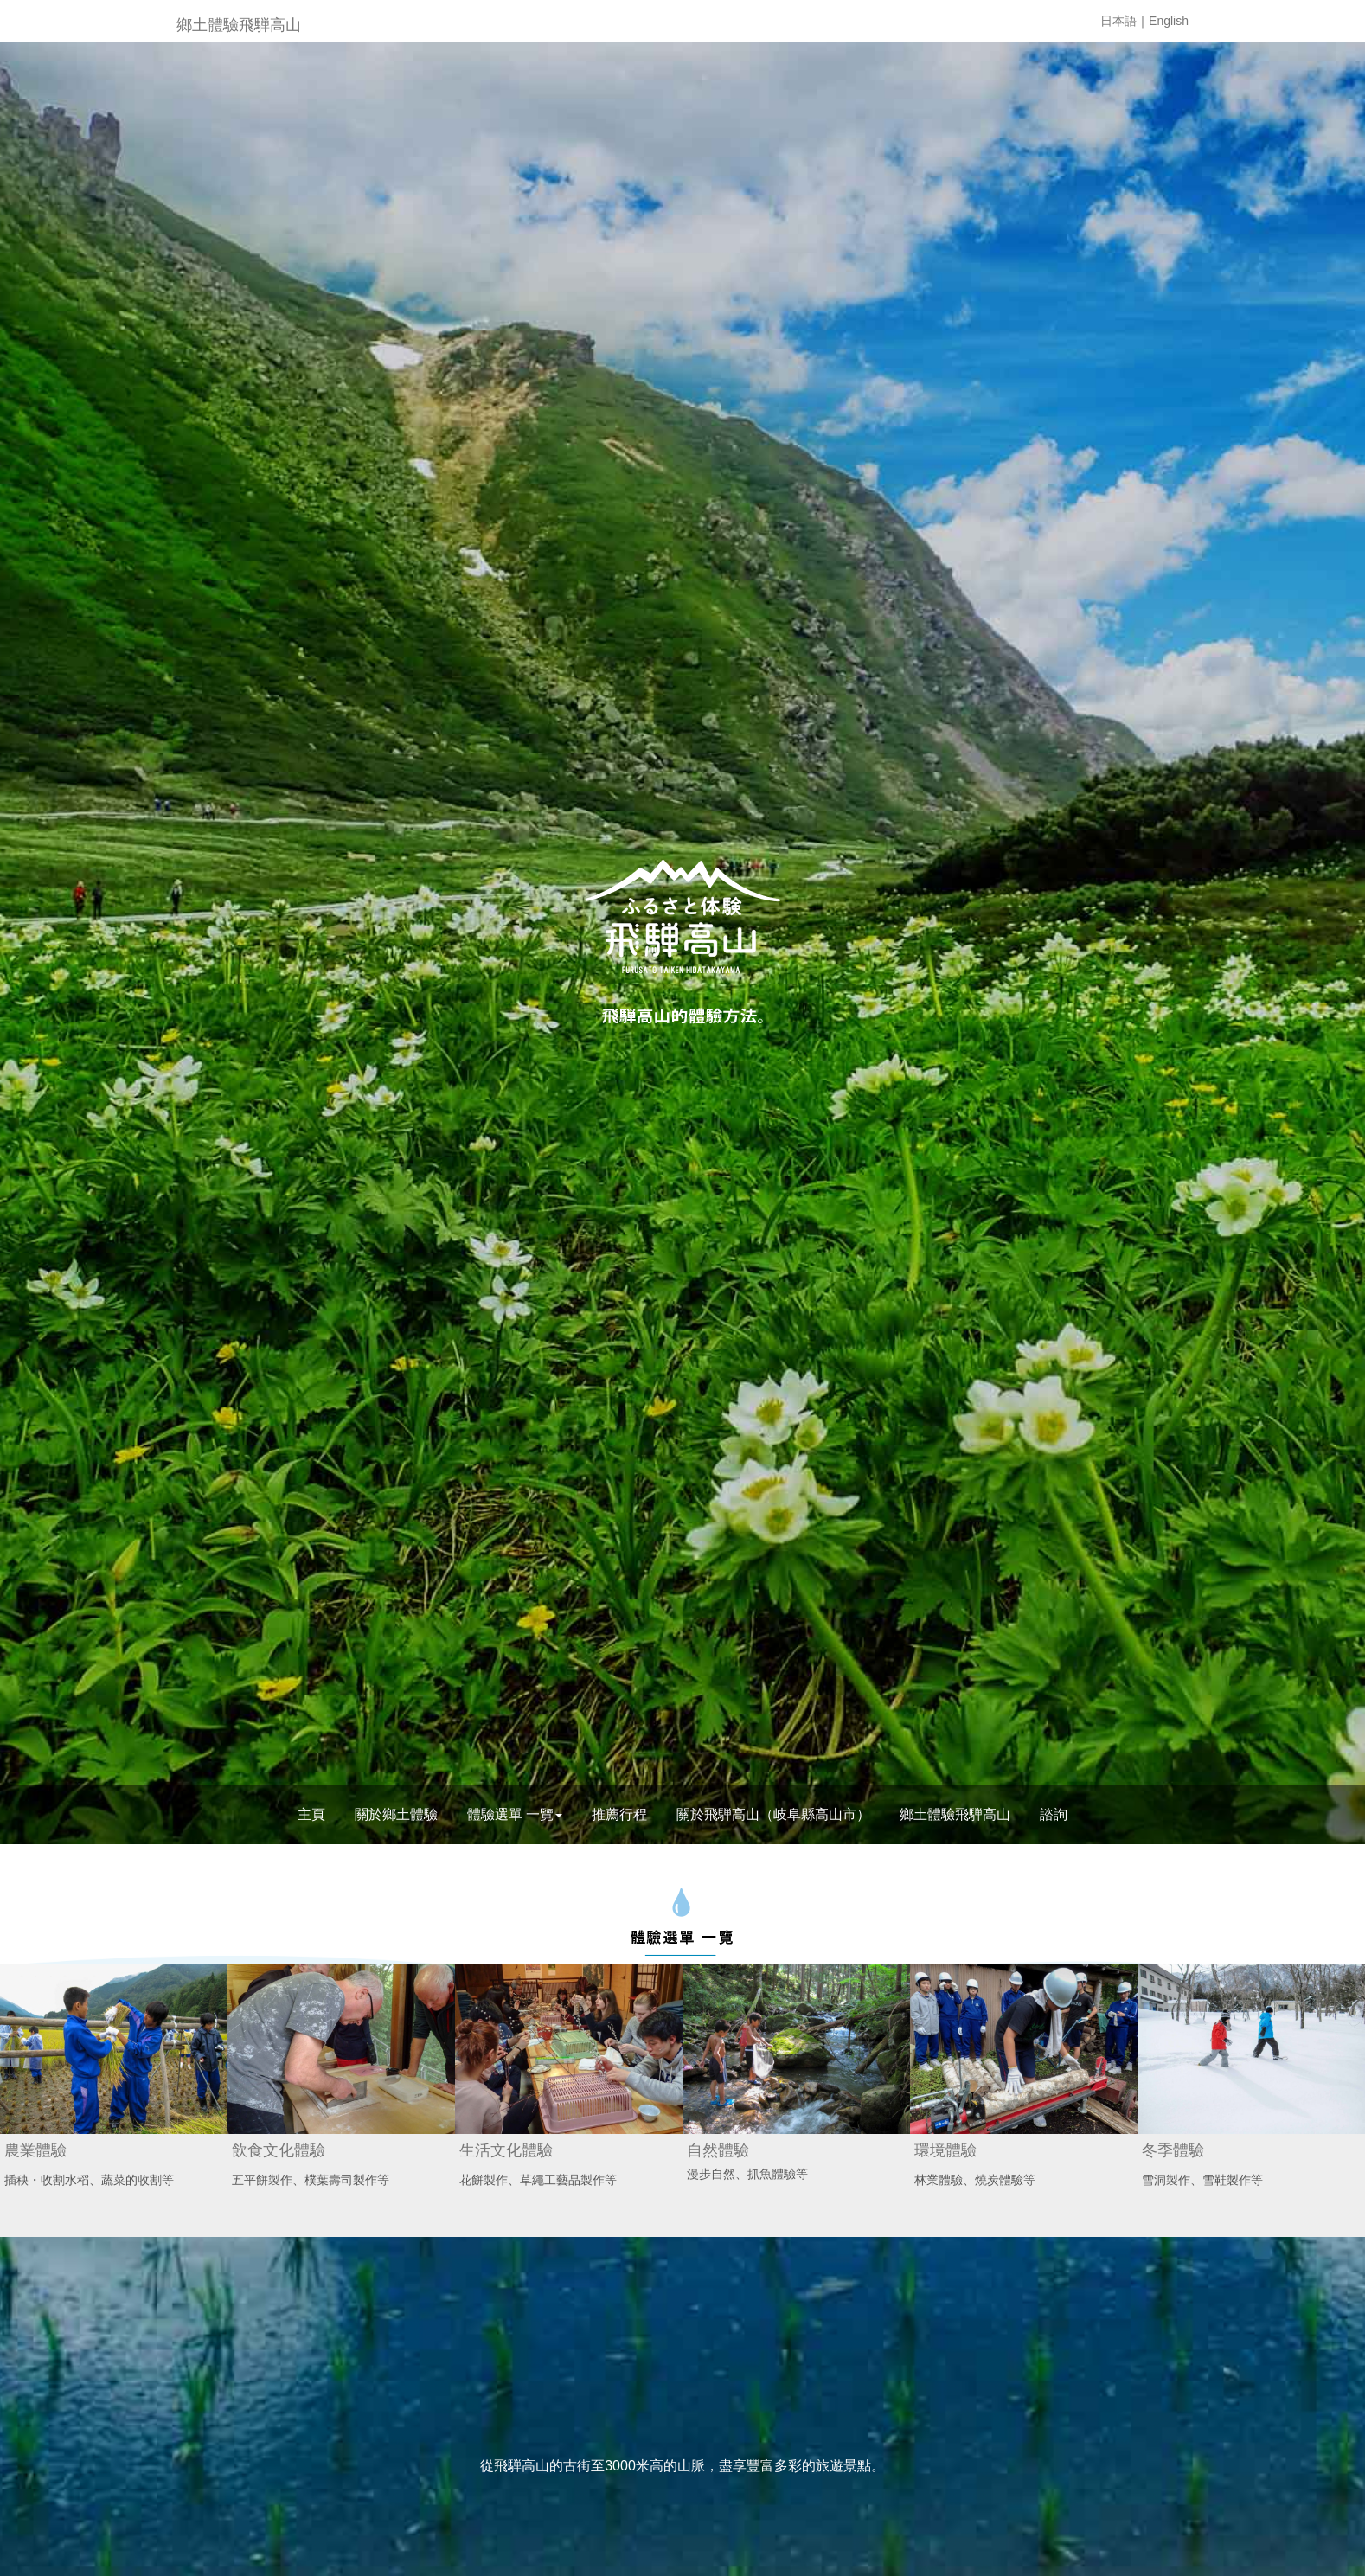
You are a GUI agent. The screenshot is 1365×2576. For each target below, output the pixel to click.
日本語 (1118, 21)
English (1169, 21)
